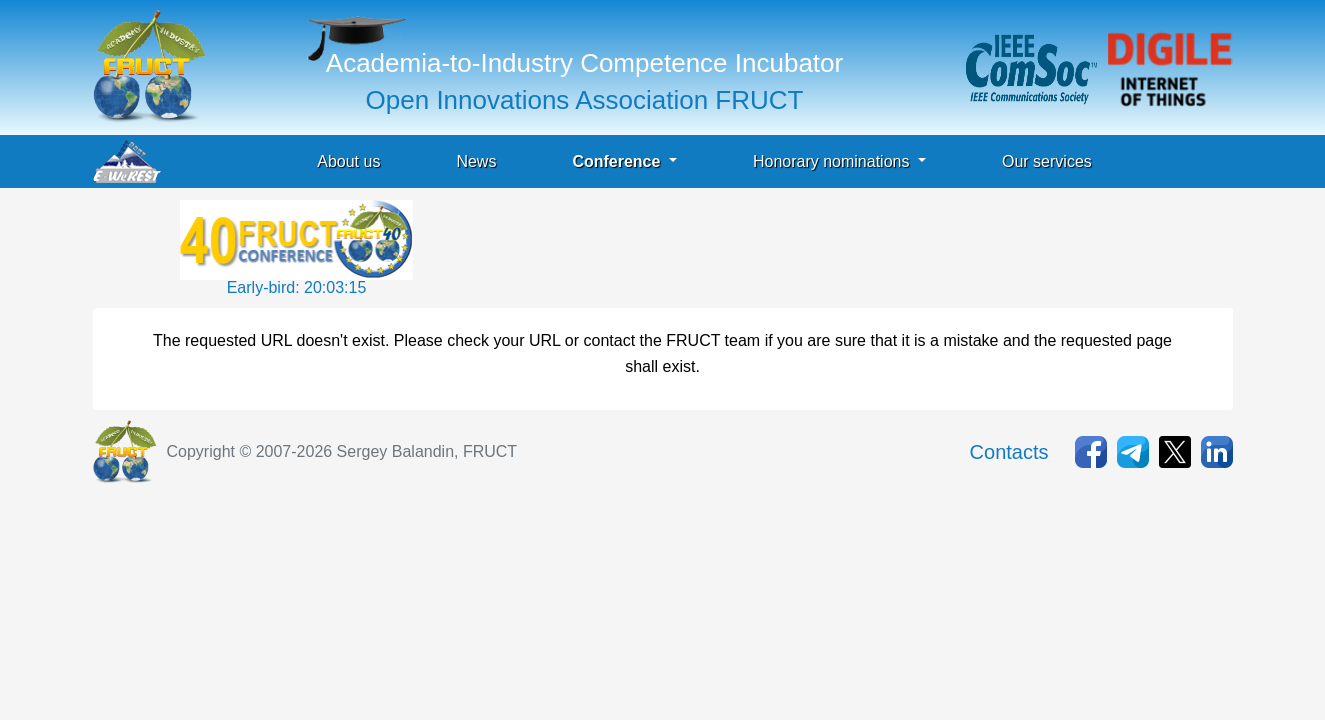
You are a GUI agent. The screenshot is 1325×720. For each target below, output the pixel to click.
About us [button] (348, 161)
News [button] (476, 161)
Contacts (1009, 452)
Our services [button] (1047, 161)
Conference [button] (618, 161)
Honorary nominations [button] (833, 161)
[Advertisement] (781, 245)
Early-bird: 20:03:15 (297, 287)
